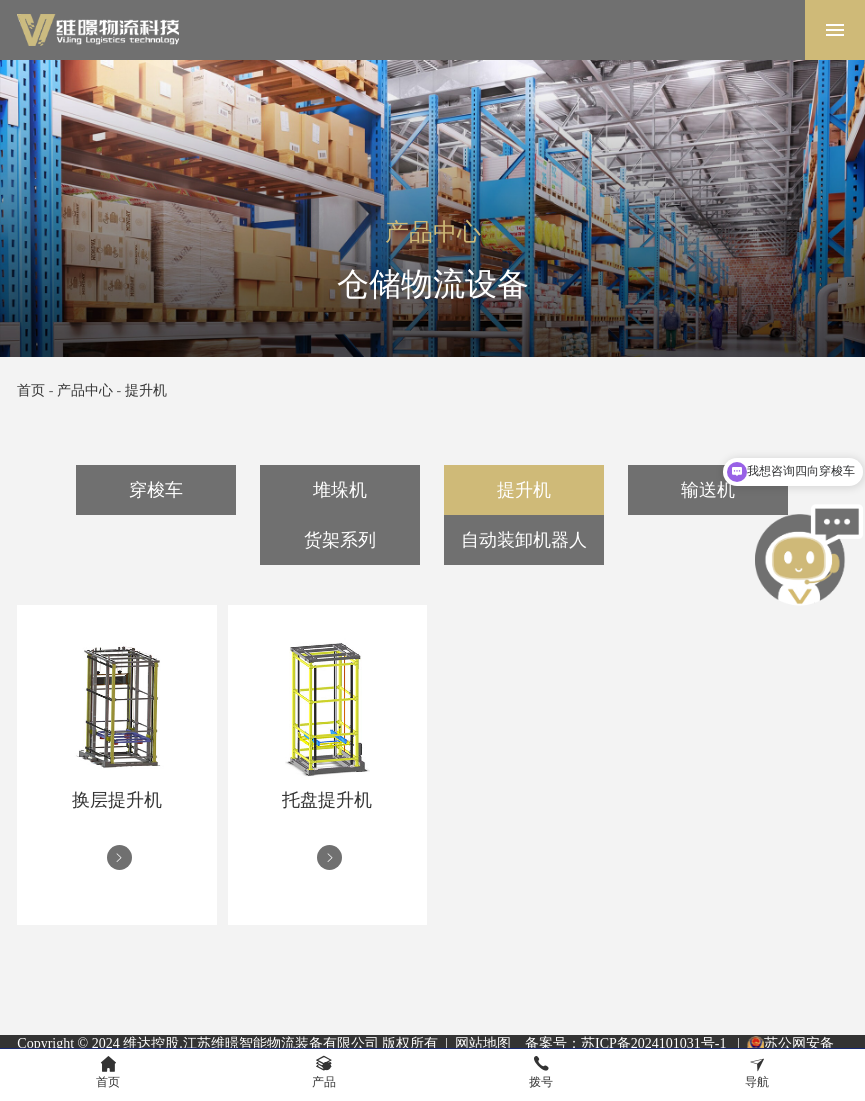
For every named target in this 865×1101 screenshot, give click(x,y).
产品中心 (85, 390)
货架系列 (340, 540)
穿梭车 (156, 490)
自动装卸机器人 (524, 540)
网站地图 (483, 1043)
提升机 (146, 390)
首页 (31, 390)
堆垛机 (340, 490)
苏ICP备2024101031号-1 (655, 1043)
